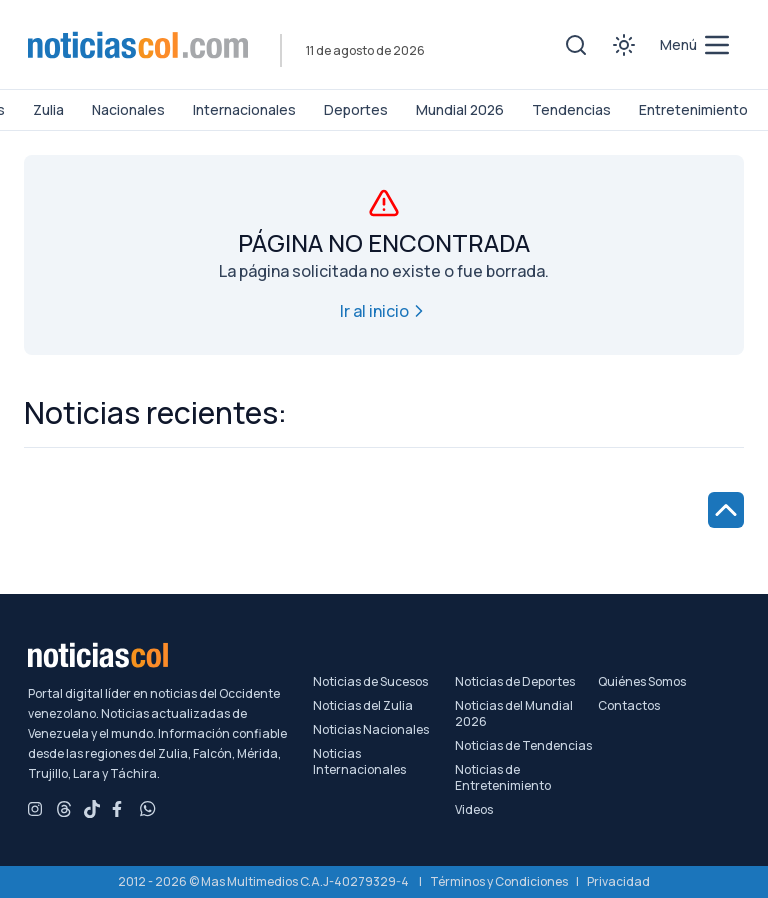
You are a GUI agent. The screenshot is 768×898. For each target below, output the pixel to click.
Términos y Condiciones (499, 881)
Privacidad (618, 881)
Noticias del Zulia (363, 706)
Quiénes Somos (642, 682)
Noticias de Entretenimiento (503, 778)
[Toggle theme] (624, 45)
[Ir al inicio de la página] (726, 510)
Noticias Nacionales (371, 730)
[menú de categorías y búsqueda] (696, 45)
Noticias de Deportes (515, 682)
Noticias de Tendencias (523, 746)
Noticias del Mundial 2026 (514, 714)
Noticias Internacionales (359, 762)
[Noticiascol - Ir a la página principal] (138, 45)
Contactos (629, 706)
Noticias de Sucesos (370, 682)
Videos (474, 810)
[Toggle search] (576, 45)
